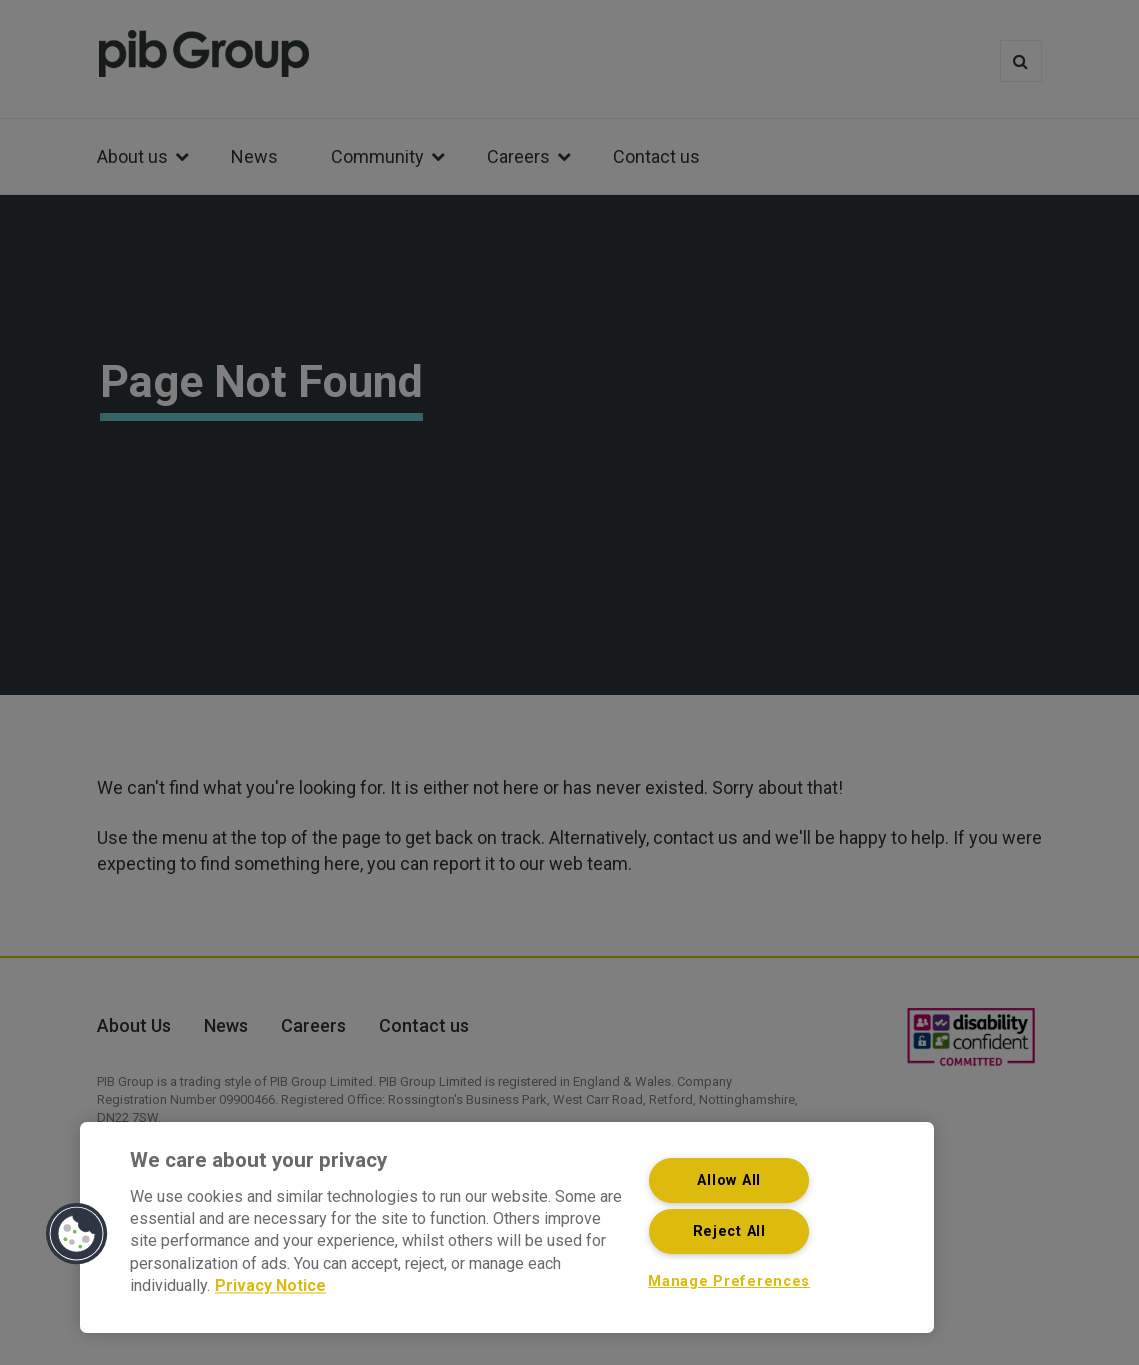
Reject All (729, 1231)
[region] (507, 1227)
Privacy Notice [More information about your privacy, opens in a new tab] (270, 1286)
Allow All (728, 1180)
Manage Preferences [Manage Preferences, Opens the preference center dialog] (729, 1281)
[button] (77, 1234)
